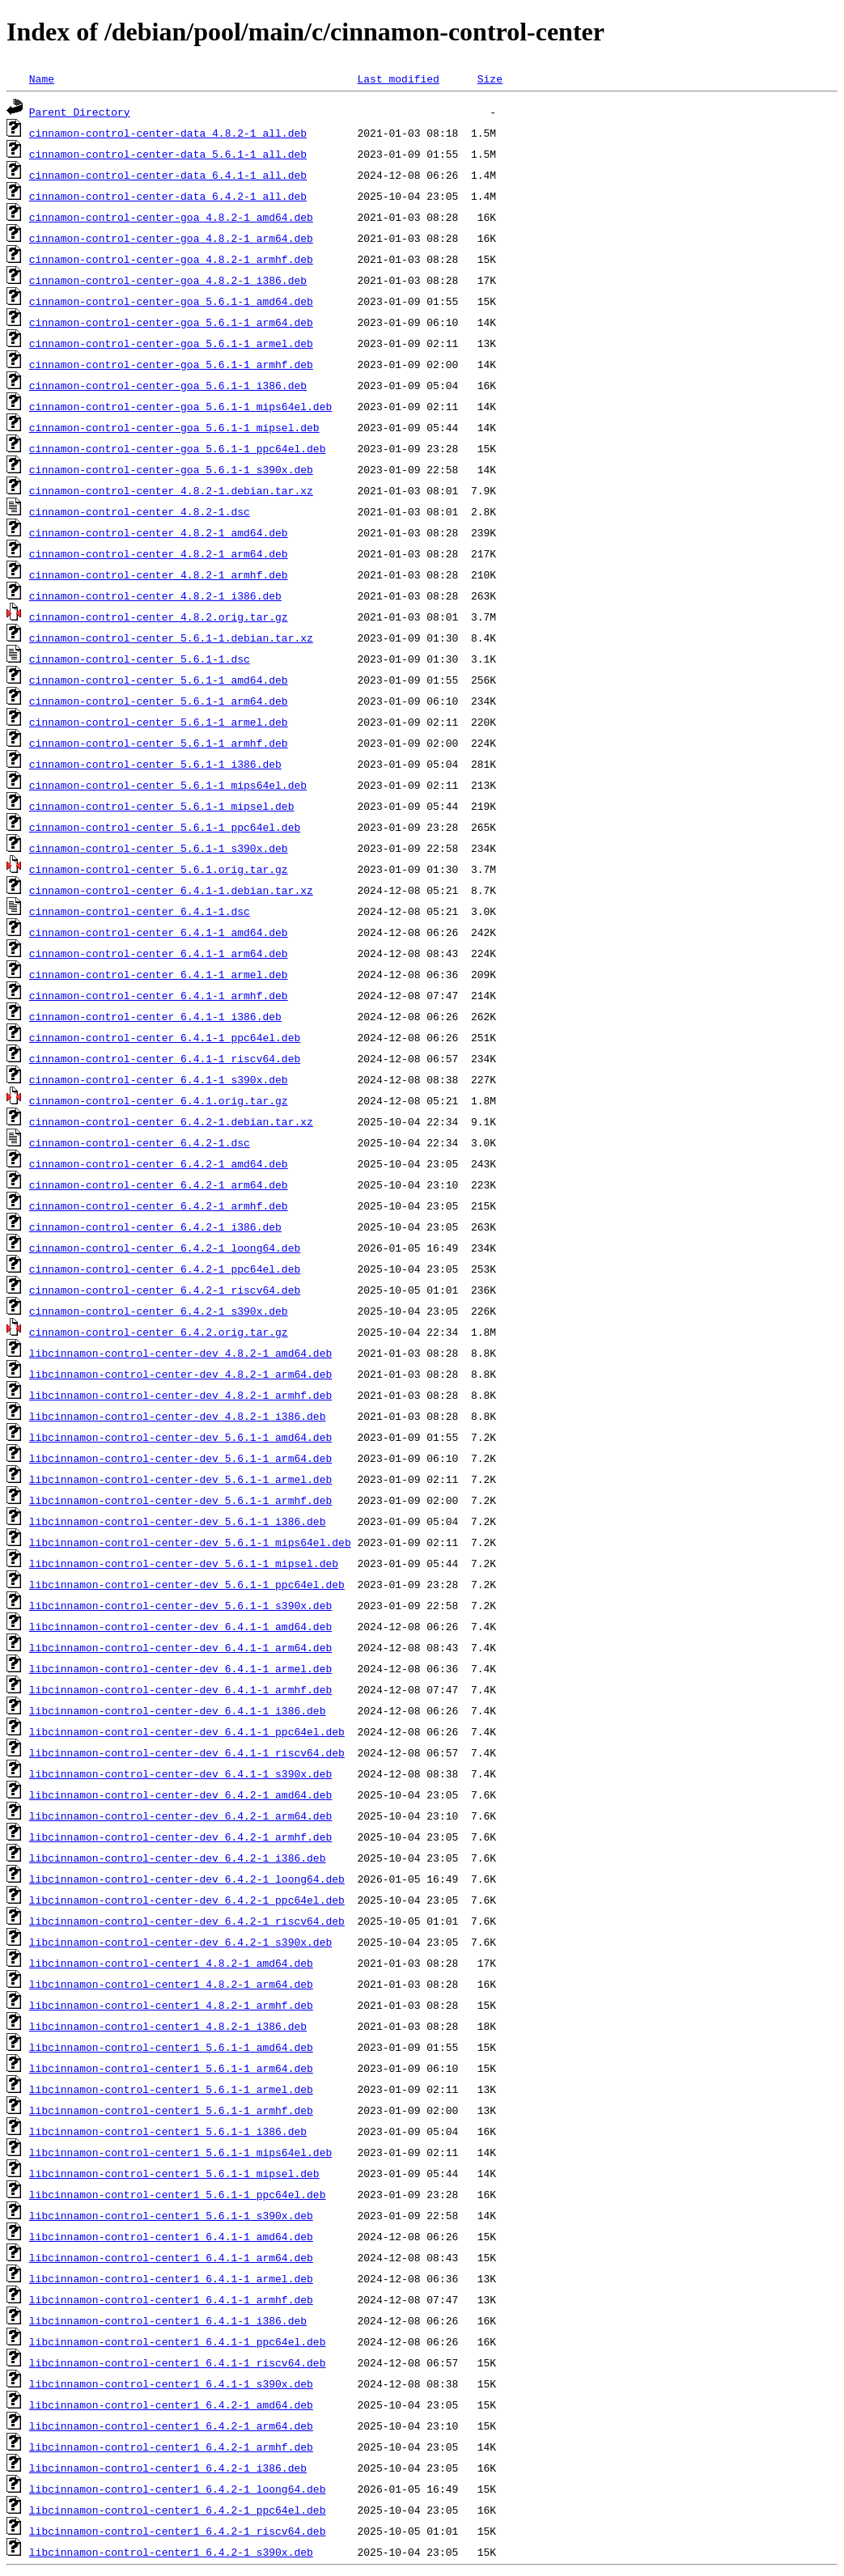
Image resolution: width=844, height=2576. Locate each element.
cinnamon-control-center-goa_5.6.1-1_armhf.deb (171, 364)
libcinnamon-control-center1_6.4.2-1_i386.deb (168, 2467)
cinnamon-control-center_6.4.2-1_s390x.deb (158, 1310)
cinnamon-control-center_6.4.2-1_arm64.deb (158, 1184)
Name (41, 78)
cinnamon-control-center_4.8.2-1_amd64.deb (158, 532)
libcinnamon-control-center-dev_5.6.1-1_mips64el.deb (190, 1542)
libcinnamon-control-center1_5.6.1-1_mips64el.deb (180, 2152)
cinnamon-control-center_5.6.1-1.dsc (139, 658)
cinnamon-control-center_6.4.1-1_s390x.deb (158, 1079)
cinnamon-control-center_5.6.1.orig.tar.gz (158, 869)
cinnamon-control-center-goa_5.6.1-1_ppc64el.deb (177, 448)
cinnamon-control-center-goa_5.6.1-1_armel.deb (171, 343)
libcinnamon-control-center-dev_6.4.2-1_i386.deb (177, 1857)
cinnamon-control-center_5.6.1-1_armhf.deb (158, 742)
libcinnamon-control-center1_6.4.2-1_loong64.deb (177, 2488)
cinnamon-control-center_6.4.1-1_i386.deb (155, 1016)
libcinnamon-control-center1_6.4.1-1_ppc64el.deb (177, 2341)
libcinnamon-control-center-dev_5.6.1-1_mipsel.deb (183, 1563)
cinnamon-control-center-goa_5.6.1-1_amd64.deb (171, 301)
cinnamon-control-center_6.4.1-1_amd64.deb (158, 932)
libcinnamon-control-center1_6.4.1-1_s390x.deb (171, 2383)
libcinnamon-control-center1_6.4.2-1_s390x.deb (171, 2551)
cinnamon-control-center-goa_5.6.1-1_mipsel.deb (174, 427)
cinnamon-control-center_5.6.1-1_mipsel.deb (162, 806)
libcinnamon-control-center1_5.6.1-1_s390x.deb (171, 2215)
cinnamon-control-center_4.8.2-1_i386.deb (155, 595)
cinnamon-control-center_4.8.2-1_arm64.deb (158, 553)
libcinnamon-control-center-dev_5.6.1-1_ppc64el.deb (187, 1584)
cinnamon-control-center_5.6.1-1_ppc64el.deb (164, 827)
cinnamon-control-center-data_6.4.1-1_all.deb (168, 174)
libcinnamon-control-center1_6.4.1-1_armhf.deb (171, 2299)
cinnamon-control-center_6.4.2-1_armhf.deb (158, 1205)
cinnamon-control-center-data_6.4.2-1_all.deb (168, 196)
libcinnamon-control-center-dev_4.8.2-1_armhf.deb (180, 1395)
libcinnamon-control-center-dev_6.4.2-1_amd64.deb (180, 1794)
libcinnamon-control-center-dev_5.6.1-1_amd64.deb (180, 1437)
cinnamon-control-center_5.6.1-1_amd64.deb (158, 679)
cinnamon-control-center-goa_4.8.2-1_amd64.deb (171, 217)
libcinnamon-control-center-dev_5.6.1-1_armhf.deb (180, 1500)
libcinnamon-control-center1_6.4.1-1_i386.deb (168, 2320)
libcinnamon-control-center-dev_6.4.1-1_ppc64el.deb (187, 1731)
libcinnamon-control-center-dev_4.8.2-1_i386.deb (177, 1416)
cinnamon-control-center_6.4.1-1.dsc (139, 911)
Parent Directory (79, 111)
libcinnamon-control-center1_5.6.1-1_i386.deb (168, 2131)
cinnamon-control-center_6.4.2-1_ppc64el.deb (164, 1268)
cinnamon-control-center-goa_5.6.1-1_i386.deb (168, 385)
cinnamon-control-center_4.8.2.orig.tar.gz (158, 616)
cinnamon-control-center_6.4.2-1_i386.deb (155, 1226)
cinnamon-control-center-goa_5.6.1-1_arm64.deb (171, 322)
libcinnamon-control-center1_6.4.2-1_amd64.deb (171, 2404)
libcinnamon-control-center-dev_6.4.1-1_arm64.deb (180, 1647)
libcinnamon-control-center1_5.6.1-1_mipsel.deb (174, 2173)
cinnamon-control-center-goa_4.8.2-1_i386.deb (168, 280)
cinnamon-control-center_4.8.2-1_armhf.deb (158, 574)
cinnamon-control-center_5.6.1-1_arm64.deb (158, 700)
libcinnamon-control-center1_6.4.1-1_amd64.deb (171, 2236)
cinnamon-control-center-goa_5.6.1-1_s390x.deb (171, 469)
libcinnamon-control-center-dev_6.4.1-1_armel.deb (180, 1668)
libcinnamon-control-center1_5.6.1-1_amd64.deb (171, 2047)
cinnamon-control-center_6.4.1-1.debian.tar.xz (171, 890)
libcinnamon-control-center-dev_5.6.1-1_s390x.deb (180, 1605)
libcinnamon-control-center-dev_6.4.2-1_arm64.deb (180, 1815)
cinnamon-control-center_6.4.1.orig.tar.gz (158, 1100)
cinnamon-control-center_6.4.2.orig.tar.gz (158, 1331)
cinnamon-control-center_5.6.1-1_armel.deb (158, 721)
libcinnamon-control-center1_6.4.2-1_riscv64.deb (177, 2530)
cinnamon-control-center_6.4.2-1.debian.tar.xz (171, 1121)
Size (490, 78)
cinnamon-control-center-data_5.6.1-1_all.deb (168, 153)
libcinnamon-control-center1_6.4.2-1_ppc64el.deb (177, 2509)
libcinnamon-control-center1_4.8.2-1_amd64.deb (171, 1962)
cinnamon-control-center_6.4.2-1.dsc (139, 1142)
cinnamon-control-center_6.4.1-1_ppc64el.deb (164, 1037)
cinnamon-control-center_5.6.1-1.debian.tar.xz (171, 637)
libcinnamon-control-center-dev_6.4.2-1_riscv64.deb (187, 1920)
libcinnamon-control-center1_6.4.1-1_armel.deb (171, 2278)
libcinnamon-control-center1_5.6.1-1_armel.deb (171, 2089)
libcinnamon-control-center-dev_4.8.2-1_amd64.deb (180, 1352)
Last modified (398, 78)
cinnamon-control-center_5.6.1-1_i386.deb (155, 763)
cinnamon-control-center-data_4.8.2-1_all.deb (168, 132)
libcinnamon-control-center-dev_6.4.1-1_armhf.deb (180, 1689)
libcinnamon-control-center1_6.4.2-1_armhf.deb (171, 2446)
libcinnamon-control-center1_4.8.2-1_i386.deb (168, 2026)
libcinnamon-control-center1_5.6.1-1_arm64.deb (171, 2068)
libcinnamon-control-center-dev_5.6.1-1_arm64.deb (180, 1458)
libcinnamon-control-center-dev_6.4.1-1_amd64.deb (180, 1626)
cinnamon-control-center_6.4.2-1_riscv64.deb (164, 1289)
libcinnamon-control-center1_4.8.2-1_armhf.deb (171, 2005)
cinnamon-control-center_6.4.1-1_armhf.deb (158, 995)
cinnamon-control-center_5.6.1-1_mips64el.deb (168, 784)
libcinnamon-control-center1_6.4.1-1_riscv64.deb (177, 2362)
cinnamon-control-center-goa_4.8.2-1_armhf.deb (171, 259)
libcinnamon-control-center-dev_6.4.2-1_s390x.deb (180, 1941)
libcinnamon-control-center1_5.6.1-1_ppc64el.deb (177, 2194)
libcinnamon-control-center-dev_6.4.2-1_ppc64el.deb (187, 1899)
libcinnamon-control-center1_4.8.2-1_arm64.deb (171, 1983)
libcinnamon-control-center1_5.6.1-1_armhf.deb (171, 2110)
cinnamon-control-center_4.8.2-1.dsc (139, 511)
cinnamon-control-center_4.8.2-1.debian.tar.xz (171, 490)
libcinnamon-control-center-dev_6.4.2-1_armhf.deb (180, 1836)
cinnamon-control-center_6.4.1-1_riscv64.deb (164, 1058)
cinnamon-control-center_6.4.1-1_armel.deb (158, 974)
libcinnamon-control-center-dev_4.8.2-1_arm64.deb (180, 1373)
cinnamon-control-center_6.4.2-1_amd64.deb (158, 1163)
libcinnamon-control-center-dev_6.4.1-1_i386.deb (177, 1710)
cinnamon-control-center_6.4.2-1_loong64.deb (164, 1247)
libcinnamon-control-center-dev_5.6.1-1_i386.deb (177, 1521)
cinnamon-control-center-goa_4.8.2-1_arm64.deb (171, 238)
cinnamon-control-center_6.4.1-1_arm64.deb (158, 953)
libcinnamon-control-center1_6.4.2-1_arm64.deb (171, 2425)
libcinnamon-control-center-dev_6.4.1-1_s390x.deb (180, 1773)
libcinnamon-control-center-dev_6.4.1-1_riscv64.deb (187, 1752)
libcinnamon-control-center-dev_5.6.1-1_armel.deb (180, 1479)
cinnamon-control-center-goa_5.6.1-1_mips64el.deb (180, 406)
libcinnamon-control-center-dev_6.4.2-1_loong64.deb (187, 1878)
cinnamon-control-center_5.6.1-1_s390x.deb (158, 848)
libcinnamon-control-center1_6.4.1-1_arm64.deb (171, 2257)
